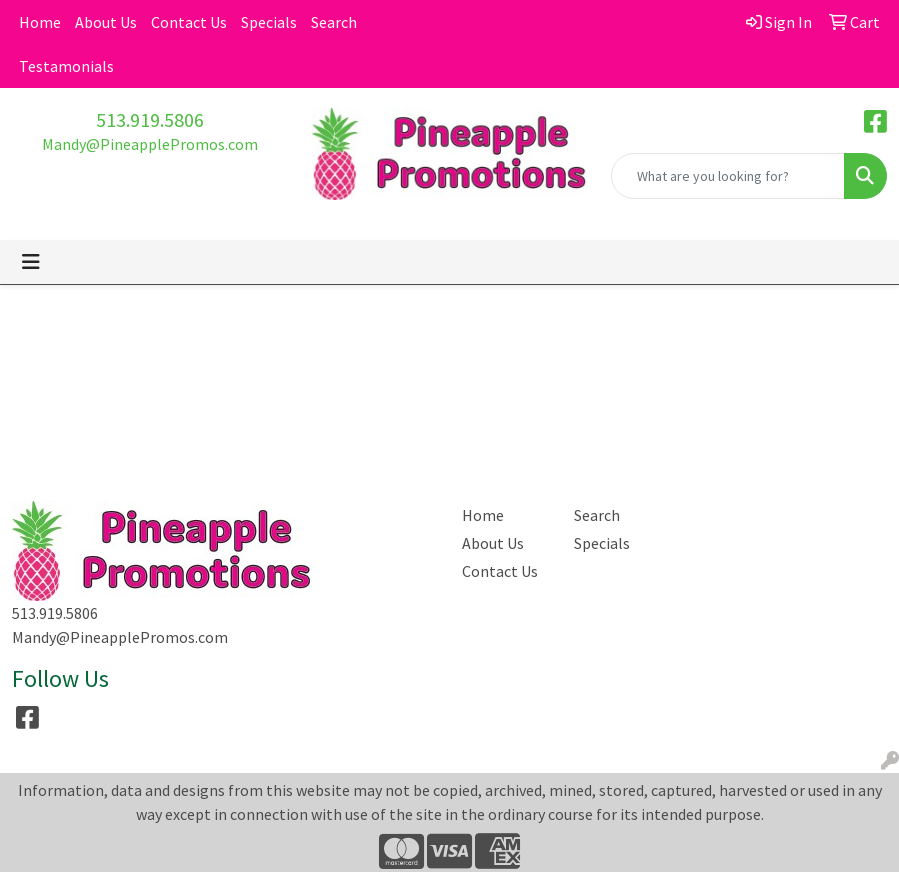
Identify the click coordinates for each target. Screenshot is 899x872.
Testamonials (66, 66)
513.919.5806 (150, 119)
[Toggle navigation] (31, 262)
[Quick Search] (728, 176)
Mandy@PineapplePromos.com (150, 144)
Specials (269, 22)
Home (40, 22)
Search (334, 22)
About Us (106, 22)
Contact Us (189, 22)
